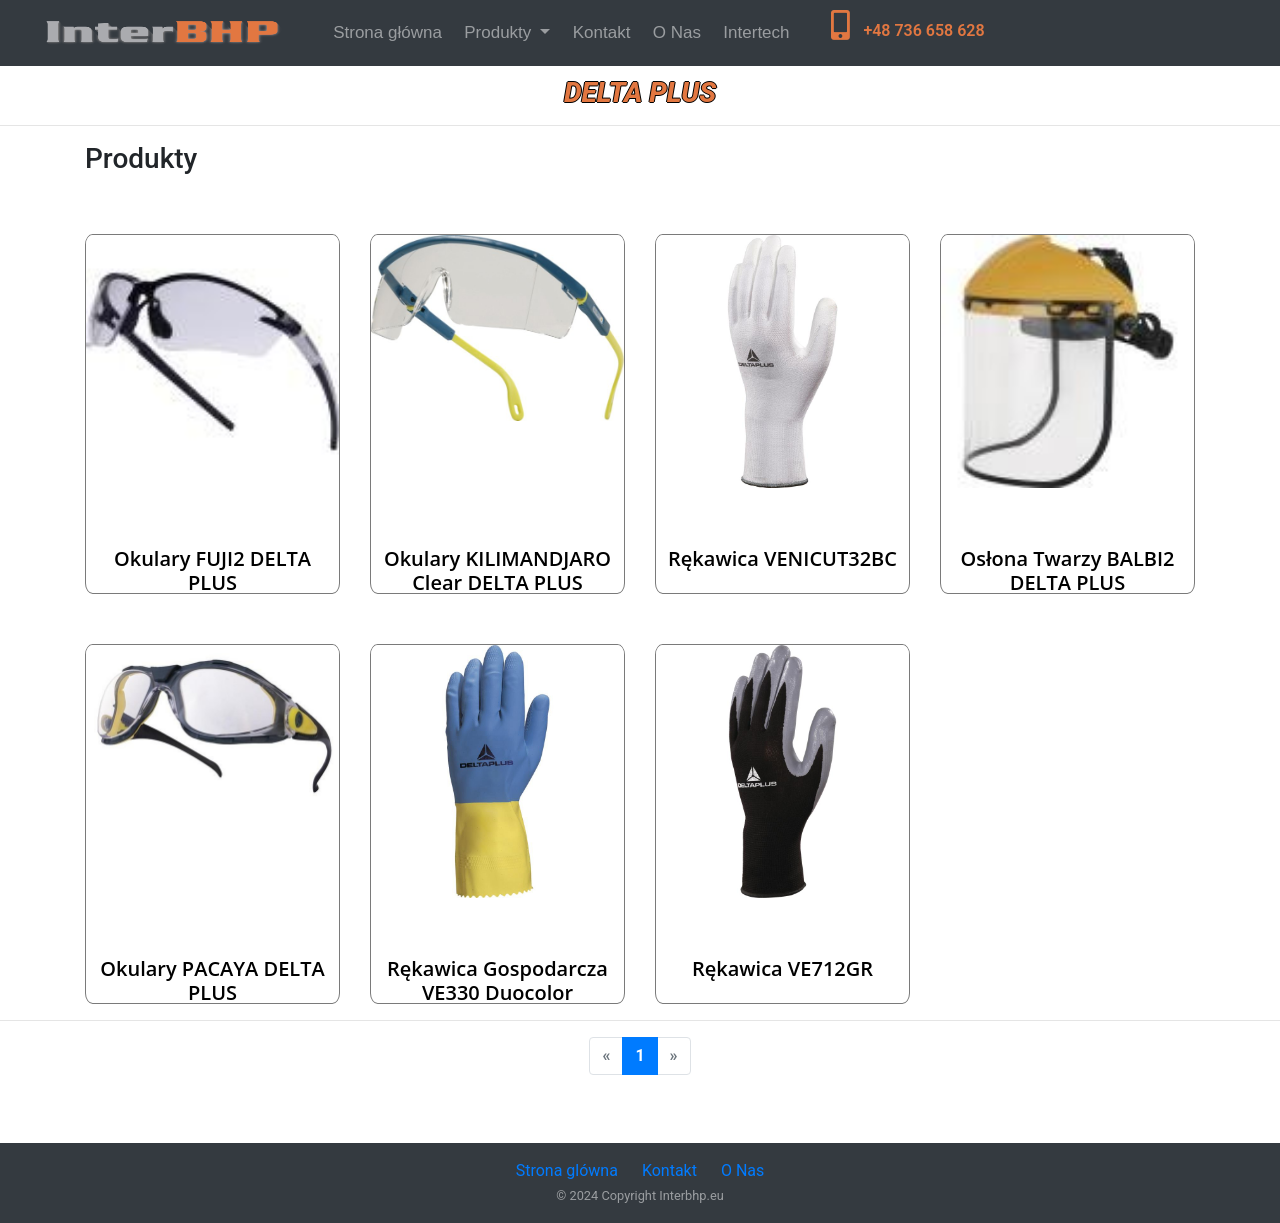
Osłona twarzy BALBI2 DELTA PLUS (1067, 570)
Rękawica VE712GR (782, 968)
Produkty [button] (500, 32)
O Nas (677, 32)
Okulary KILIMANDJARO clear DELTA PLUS (497, 570)
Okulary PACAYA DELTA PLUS (212, 980)
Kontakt (602, 32)
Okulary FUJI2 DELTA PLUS (212, 570)
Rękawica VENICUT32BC (782, 558)
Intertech (756, 32)
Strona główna (391, 30)
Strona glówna (567, 1170)
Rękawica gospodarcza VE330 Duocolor (497, 980)
